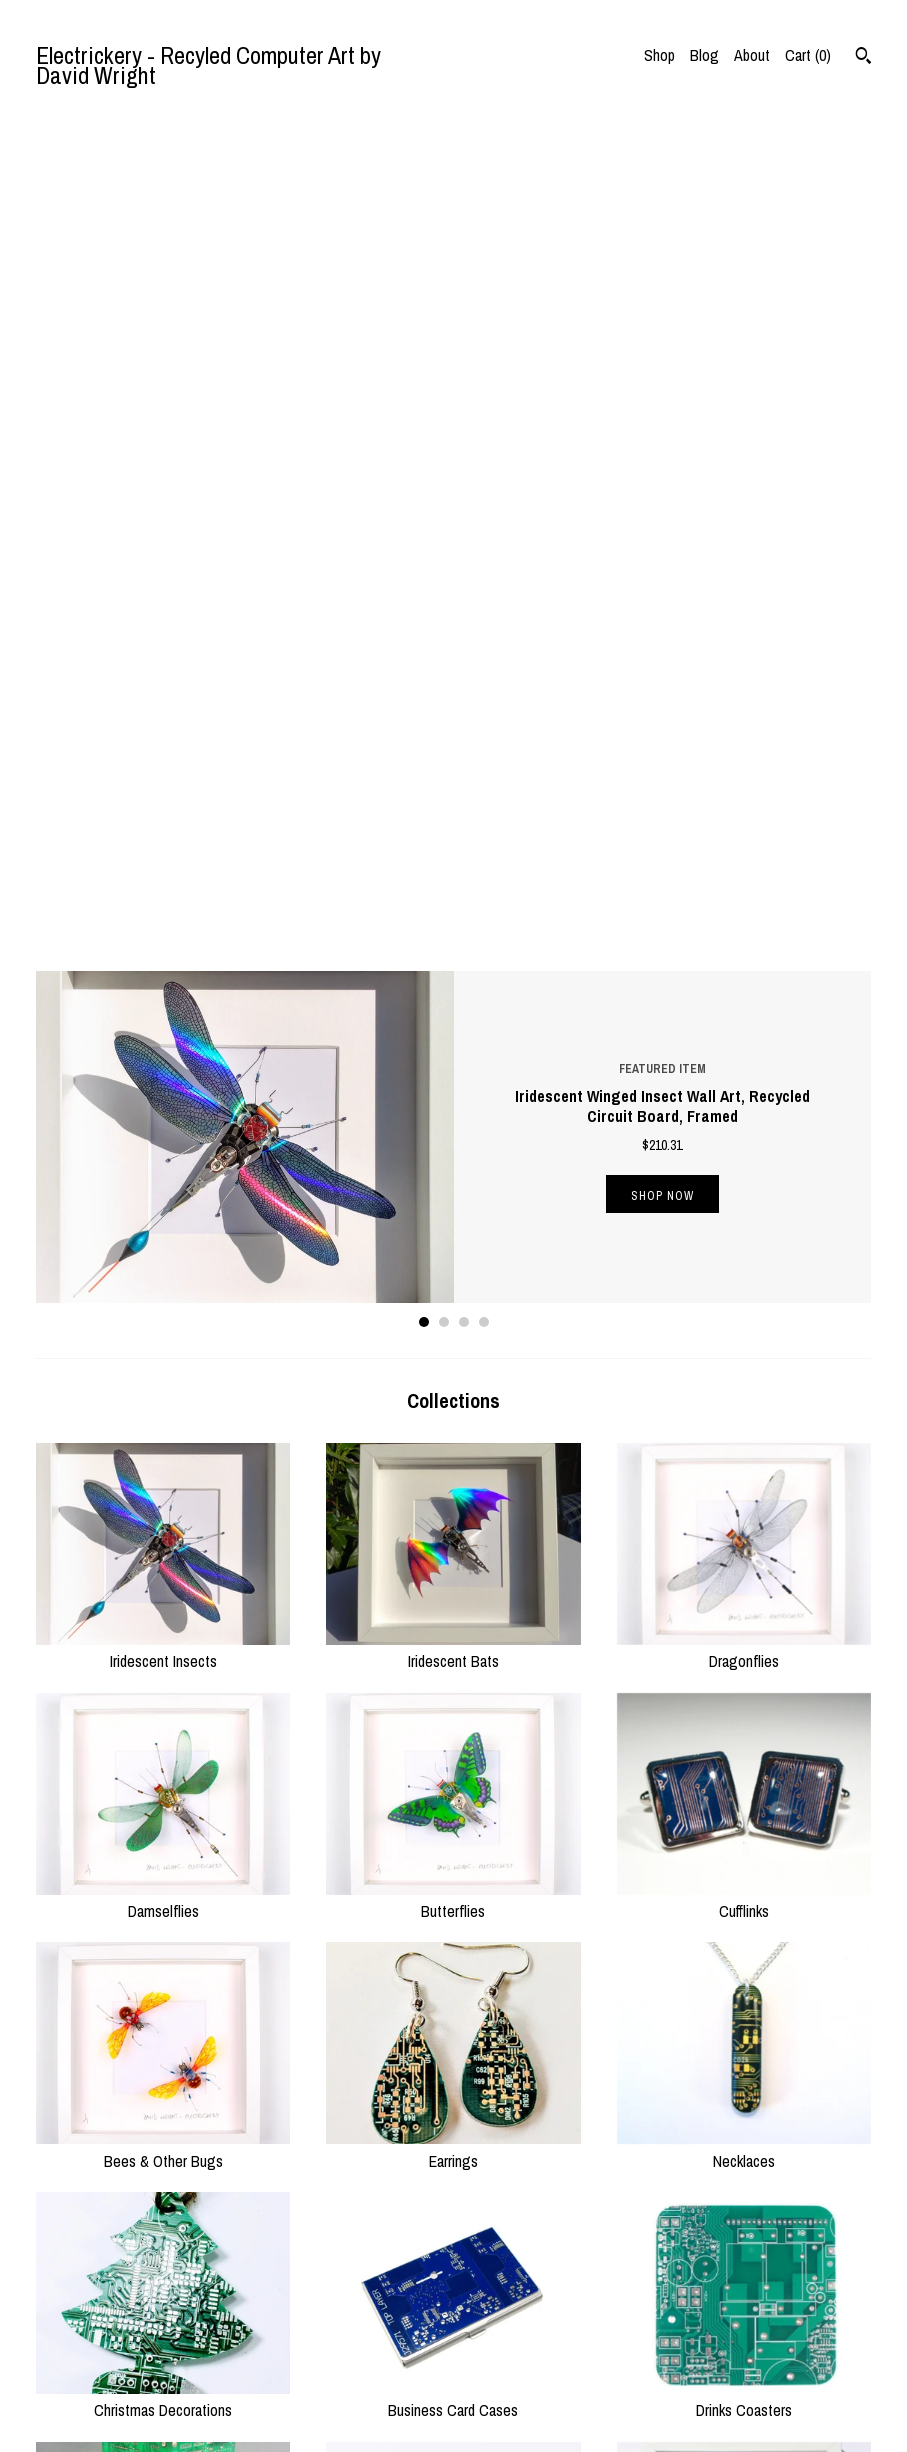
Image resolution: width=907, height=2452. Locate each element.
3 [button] (464, 493)
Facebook (499, 2357)
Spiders (453, 1820)
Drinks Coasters (744, 1570)
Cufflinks (744, 1071)
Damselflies (163, 1071)
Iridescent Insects (163, 821)
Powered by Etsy (734, 2377)
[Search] (863, 58)
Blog (704, 55)
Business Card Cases (453, 1570)
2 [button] (444, 493)
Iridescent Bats (453, 821)
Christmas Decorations (163, 1570)
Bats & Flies (163, 2070)
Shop (659, 55)
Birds (744, 1820)
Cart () (808, 55)
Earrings (453, 1320)
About (752, 55)
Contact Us (285, 2406)
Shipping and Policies (314, 2382)
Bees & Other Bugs (163, 1320)
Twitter (490, 2308)
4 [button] (484, 493)
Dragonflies (744, 821)
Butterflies (453, 1071)
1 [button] (424, 493)
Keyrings (453, 2070)
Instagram (499, 2333)
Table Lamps (163, 1820)
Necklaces (744, 1320)
